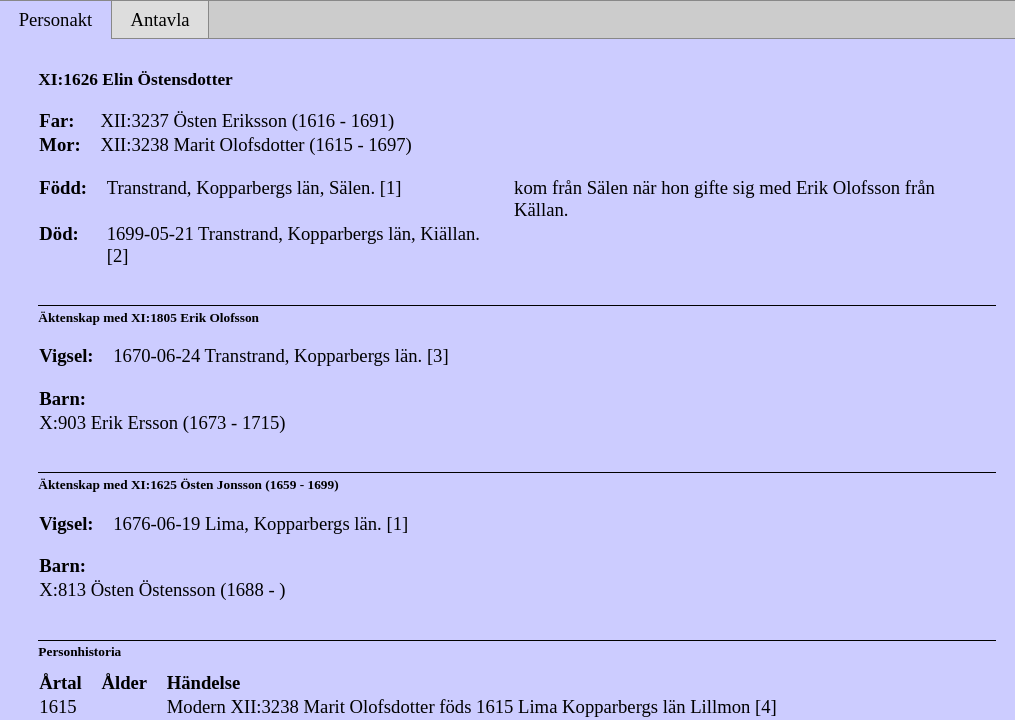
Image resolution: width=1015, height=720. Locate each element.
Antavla (160, 19)
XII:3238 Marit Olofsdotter (332, 706)
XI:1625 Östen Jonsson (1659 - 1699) (235, 484)
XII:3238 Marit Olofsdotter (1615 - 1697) (255, 144)
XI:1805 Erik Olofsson (195, 317)
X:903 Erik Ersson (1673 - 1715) (162, 422)
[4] (766, 706)
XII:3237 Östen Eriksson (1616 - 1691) (247, 120)
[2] (118, 255)
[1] (391, 187)
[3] (438, 355)
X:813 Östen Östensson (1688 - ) (162, 589)
